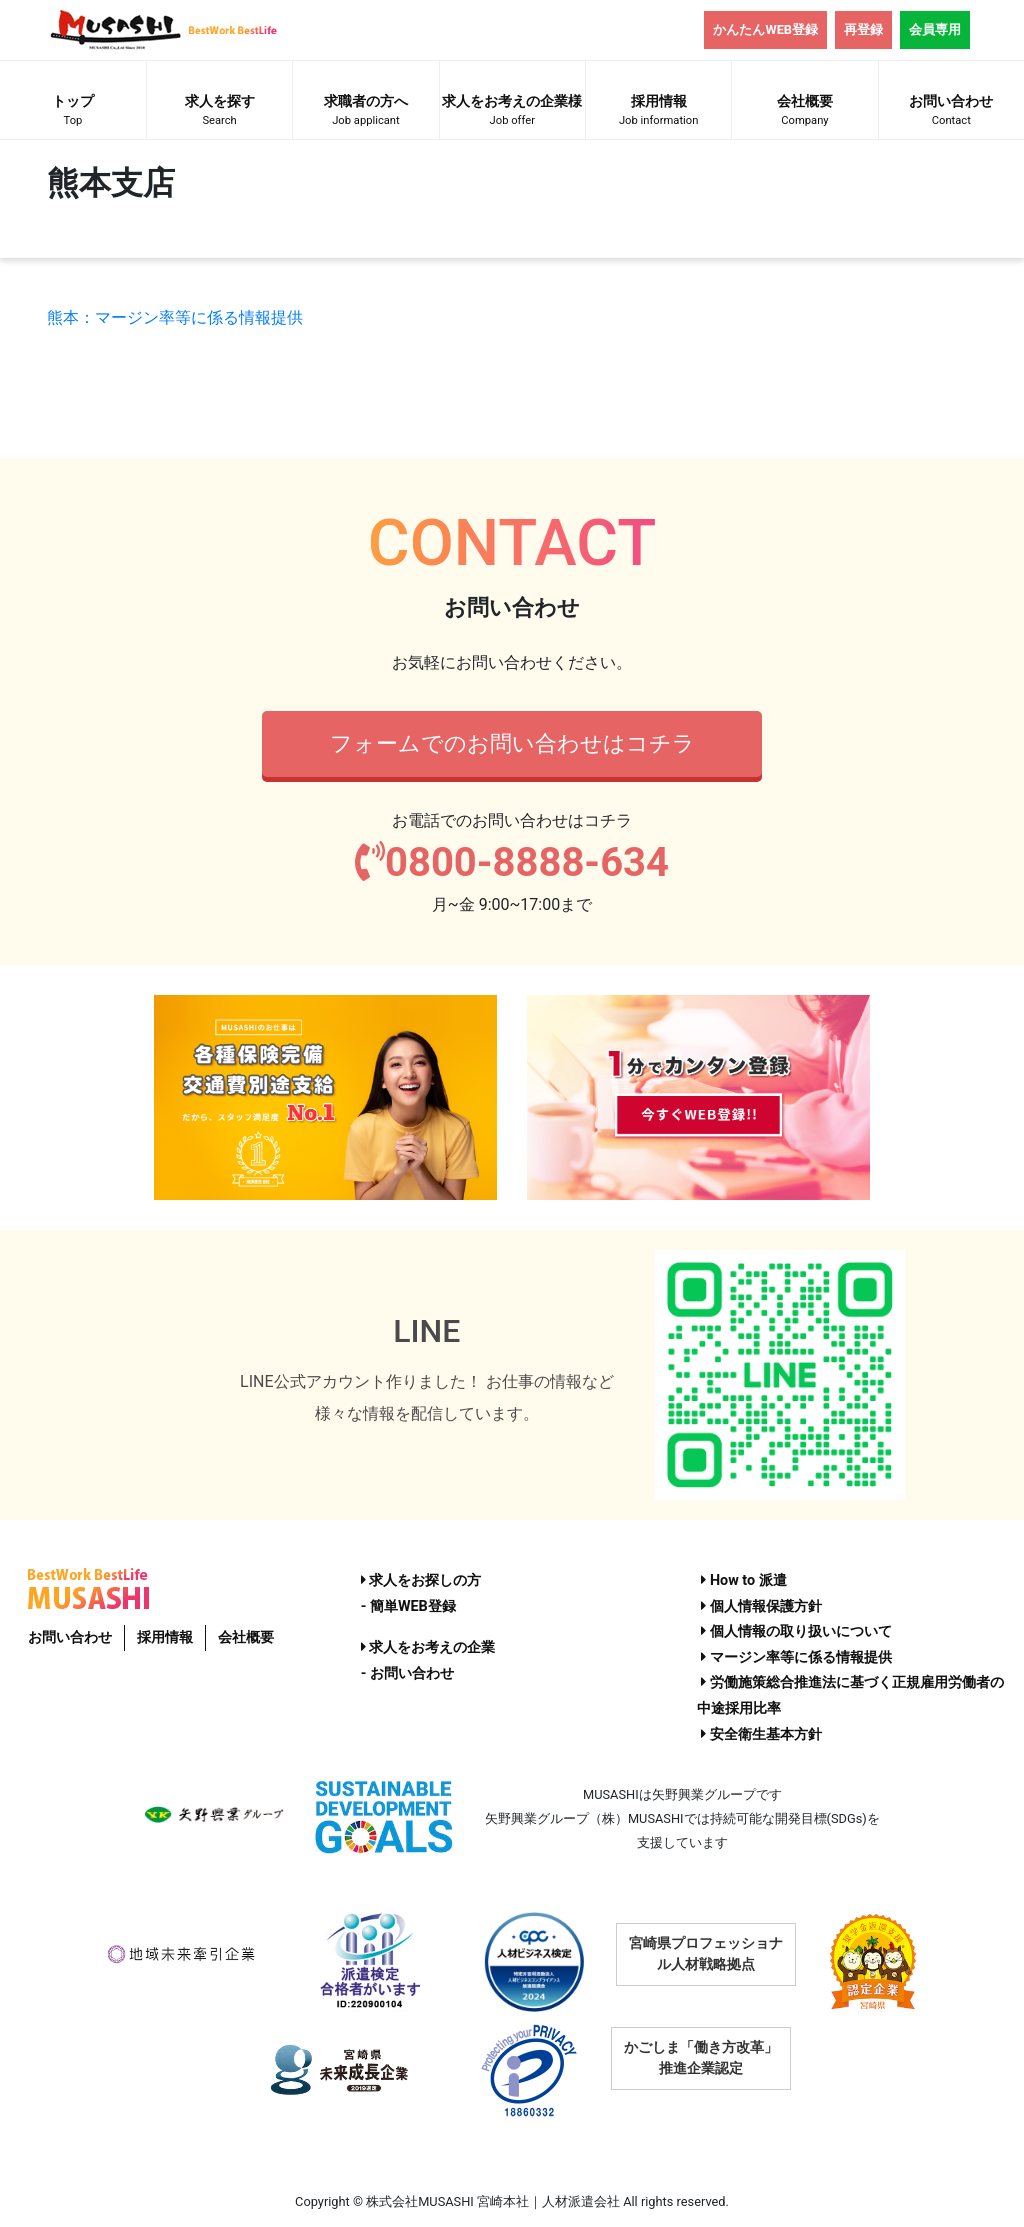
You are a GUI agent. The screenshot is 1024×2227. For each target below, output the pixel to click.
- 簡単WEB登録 (408, 1606)
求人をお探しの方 (421, 1580)
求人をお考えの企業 (428, 1647)
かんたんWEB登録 (765, 29)
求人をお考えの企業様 (512, 112)
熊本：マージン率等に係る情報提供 (175, 317)
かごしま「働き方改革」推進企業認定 (701, 2057)
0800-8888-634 (512, 862)
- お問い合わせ (407, 1673)
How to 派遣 (743, 1580)
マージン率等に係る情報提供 (796, 1657)
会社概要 (804, 112)
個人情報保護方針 (761, 1606)
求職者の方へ (365, 112)
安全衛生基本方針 (761, 1734)
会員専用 (935, 29)
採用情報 (658, 112)
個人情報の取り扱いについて (796, 1631)
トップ (73, 112)
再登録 (863, 29)
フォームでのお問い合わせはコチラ (512, 743)
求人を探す (219, 112)
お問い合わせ (951, 112)
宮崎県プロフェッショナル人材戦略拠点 (706, 1953)
